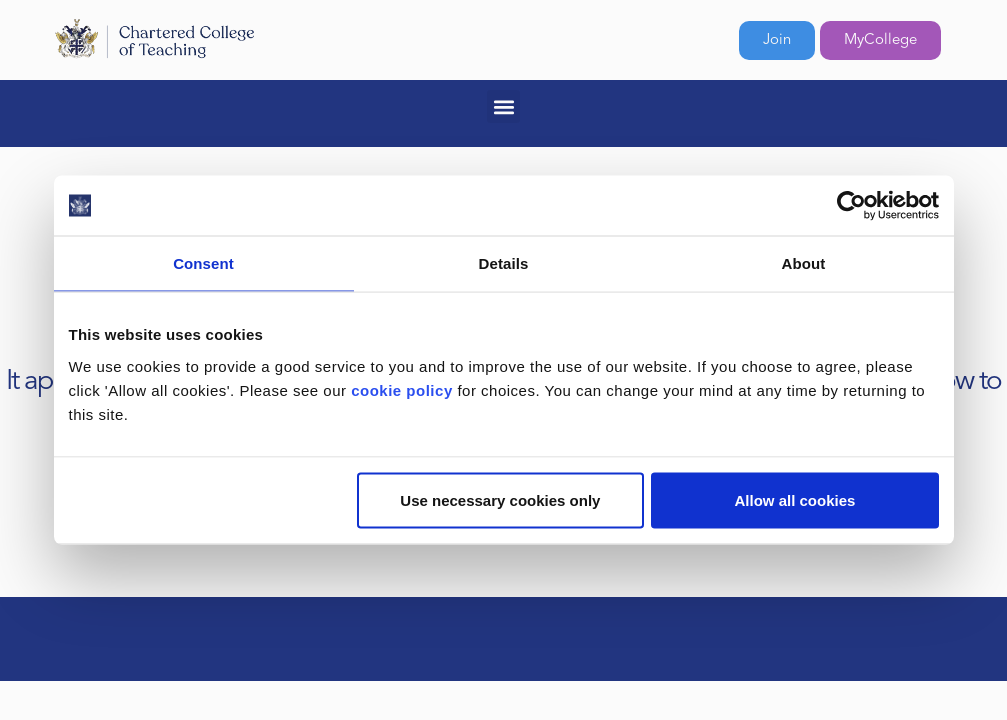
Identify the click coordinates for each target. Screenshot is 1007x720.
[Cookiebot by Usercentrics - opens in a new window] (851, 206)
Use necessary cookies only (500, 499)
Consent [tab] (203, 263)
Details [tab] (504, 263)
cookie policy (402, 389)
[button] (503, 106)
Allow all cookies (795, 499)
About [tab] (804, 263)
